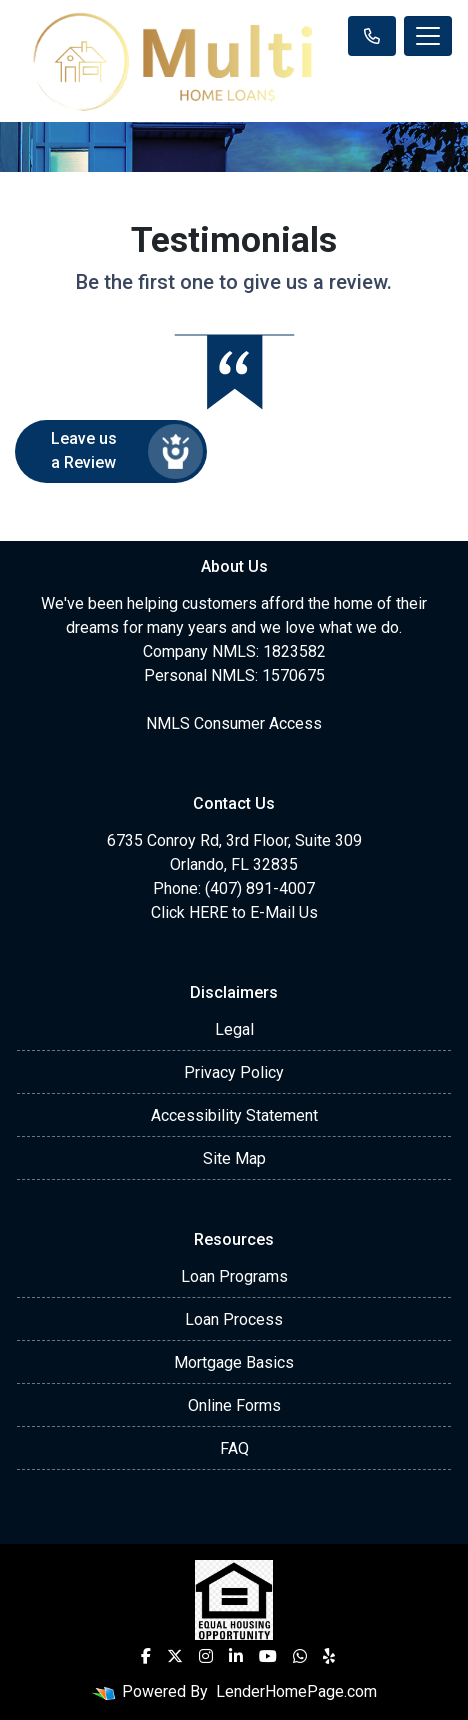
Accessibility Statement (234, 1115)
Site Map (234, 1158)
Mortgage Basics (234, 1362)
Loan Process (234, 1319)
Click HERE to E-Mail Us (234, 912)
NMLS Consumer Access (234, 723)
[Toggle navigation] (428, 36)
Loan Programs (234, 1276)
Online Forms (234, 1405)
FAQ (234, 1448)
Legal (234, 1029)
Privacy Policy (234, 1072)
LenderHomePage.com (296, 1691)
